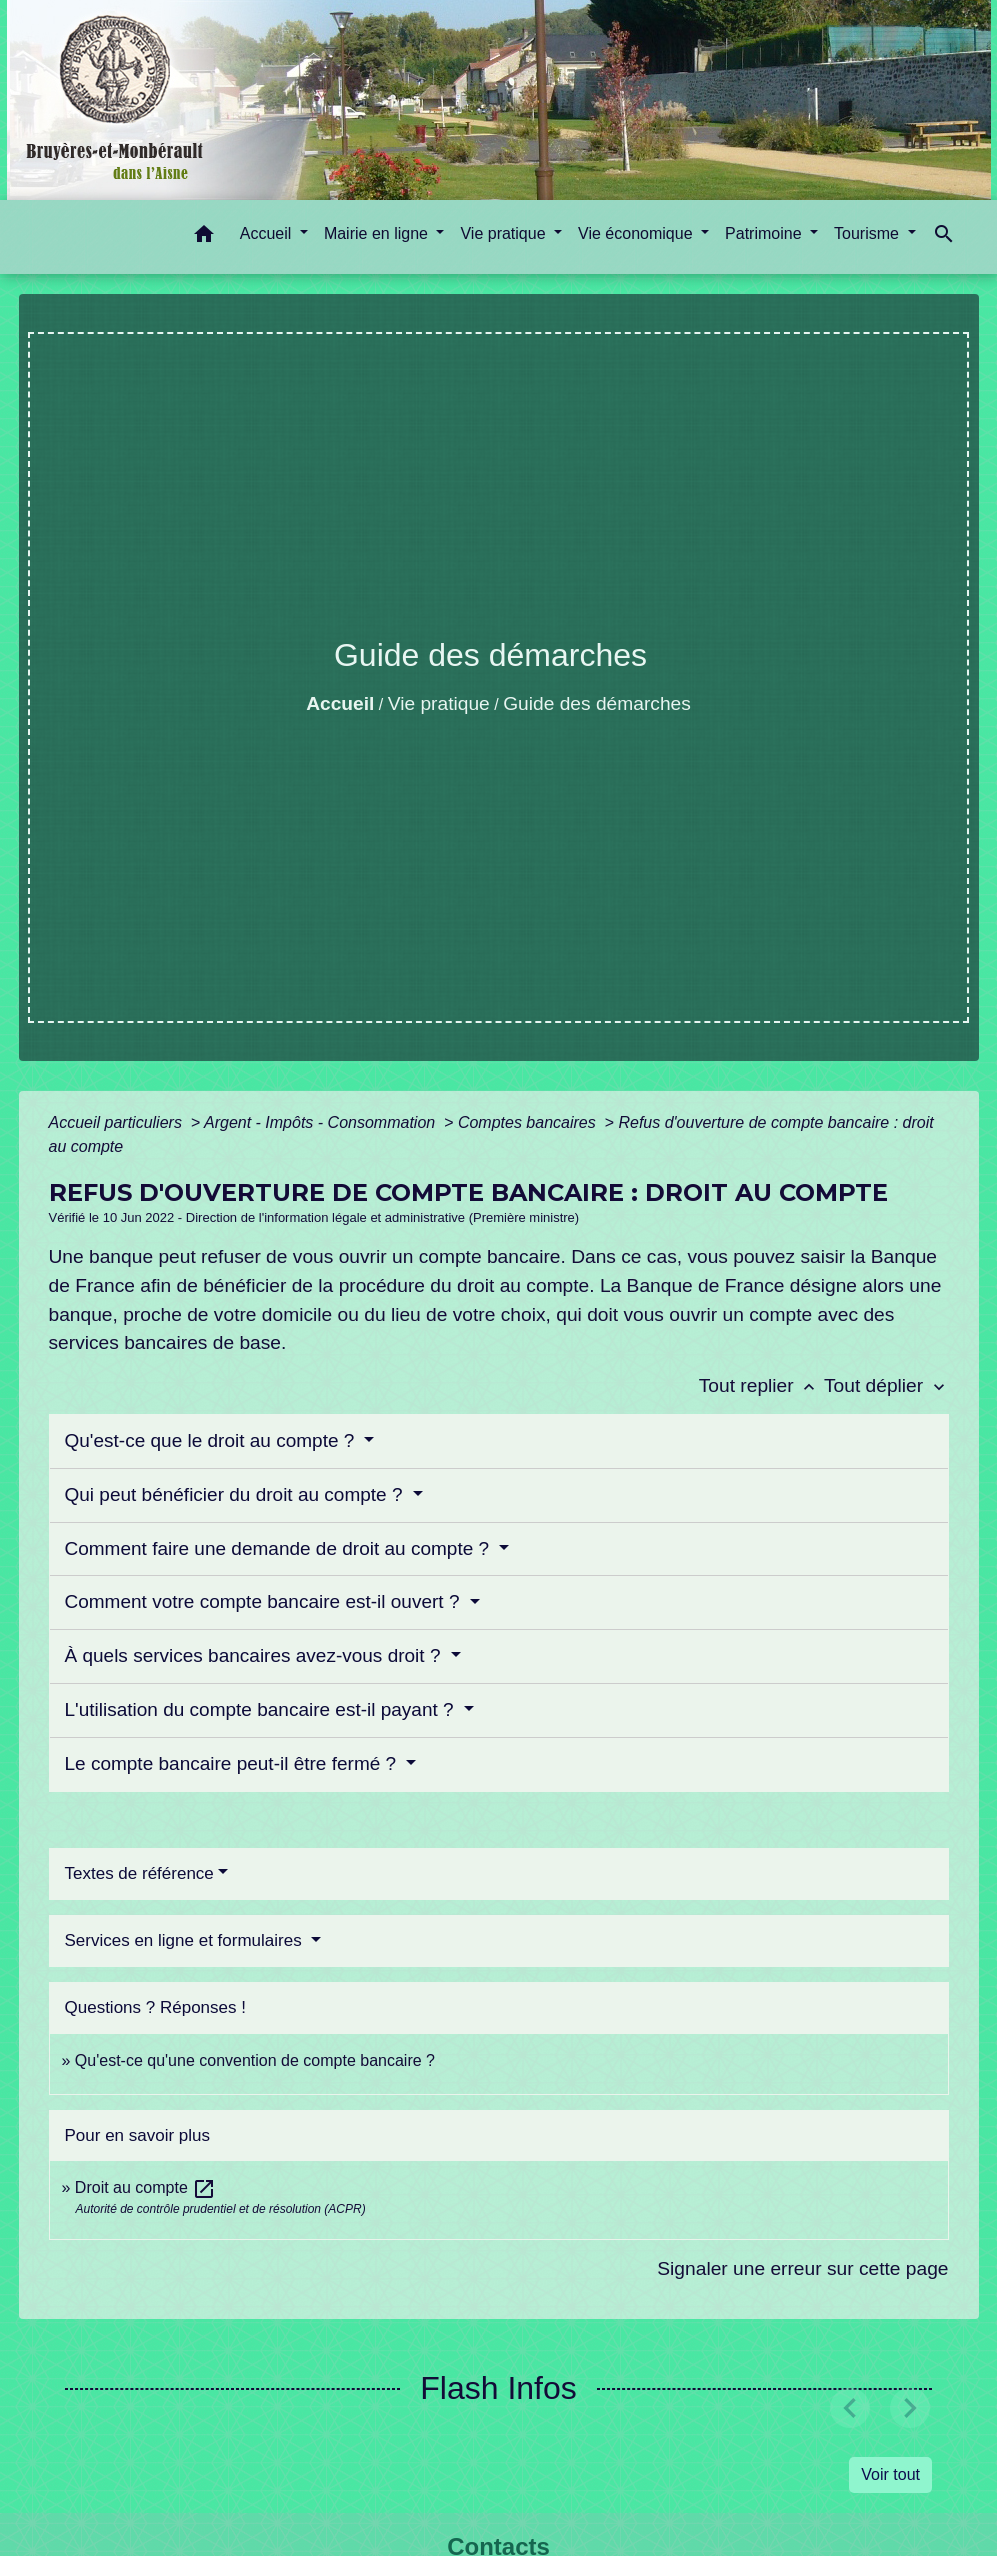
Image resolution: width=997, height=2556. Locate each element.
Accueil (340, 703)
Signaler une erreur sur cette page (802, 2268)
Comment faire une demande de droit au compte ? (280, 1548)
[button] (204, 237)
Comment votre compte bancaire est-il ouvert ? (265, 1601)
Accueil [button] (268, 233)
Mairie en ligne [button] (378, 233)
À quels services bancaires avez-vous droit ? (255, 1655)
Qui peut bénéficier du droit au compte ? (236, 1494)
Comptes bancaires (529, 1122)
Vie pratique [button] (505, 233)
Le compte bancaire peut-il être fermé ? (233, 1763)
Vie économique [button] (637, 233)
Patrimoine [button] (765, 233)
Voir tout (890, 2474)
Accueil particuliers (118, 1122)
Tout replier (761, 1385)
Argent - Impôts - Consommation (322, 1122)
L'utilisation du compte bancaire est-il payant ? (262, 1709)
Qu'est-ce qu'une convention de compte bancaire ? (255, 2060)
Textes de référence (139, 1873)
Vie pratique (439, 703)
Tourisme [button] (868, 233)
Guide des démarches (597, 703)
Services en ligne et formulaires (186, 1940)
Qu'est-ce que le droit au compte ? (212, 1440)
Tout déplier (886, 1385)
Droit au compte (145, 2187)
